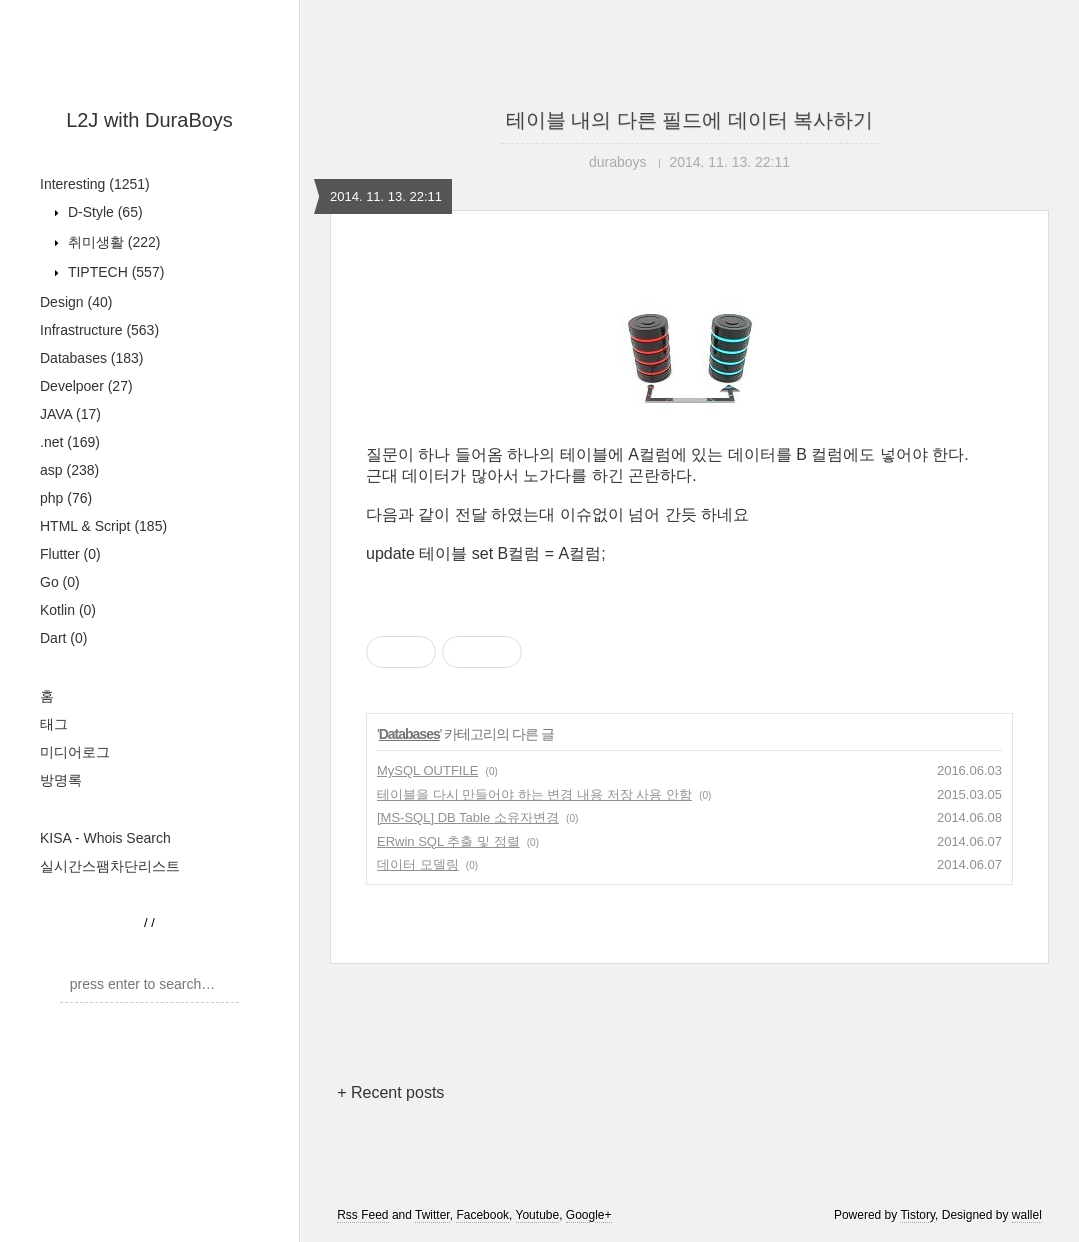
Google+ (589, 1215)
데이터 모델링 (418, 864)
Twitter (432, 1215)
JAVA (70, 414)
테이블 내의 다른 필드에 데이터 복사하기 (690, 120)
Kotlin (68, 610)
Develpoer (86, 386)
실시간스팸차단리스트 (110, 866)
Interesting (95, 184)
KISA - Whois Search (105, 838)
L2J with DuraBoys (149, 120)
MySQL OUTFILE (427, 770)
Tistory (917, 1215)
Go (60, 582)
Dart (63, 638)
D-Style (103, 212)
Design (76, 302)
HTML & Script (103, 526)
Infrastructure (99, 330)
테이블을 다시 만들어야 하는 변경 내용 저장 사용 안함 (534, 794)
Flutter (70, 554)
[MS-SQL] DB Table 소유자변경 (468, 817)
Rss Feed (362, 1215)
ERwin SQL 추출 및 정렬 (448, 841)
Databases (92, 358)
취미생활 (112, 242)
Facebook (482, 1215)
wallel (1027, 1215)
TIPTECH (114, 272)
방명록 (61, 780)
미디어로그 (75, 752)
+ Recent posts (390, 1092)
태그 (54, 724)
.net (70, 442)
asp (69, 470)
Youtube (538, 1215)
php (66, 498)
